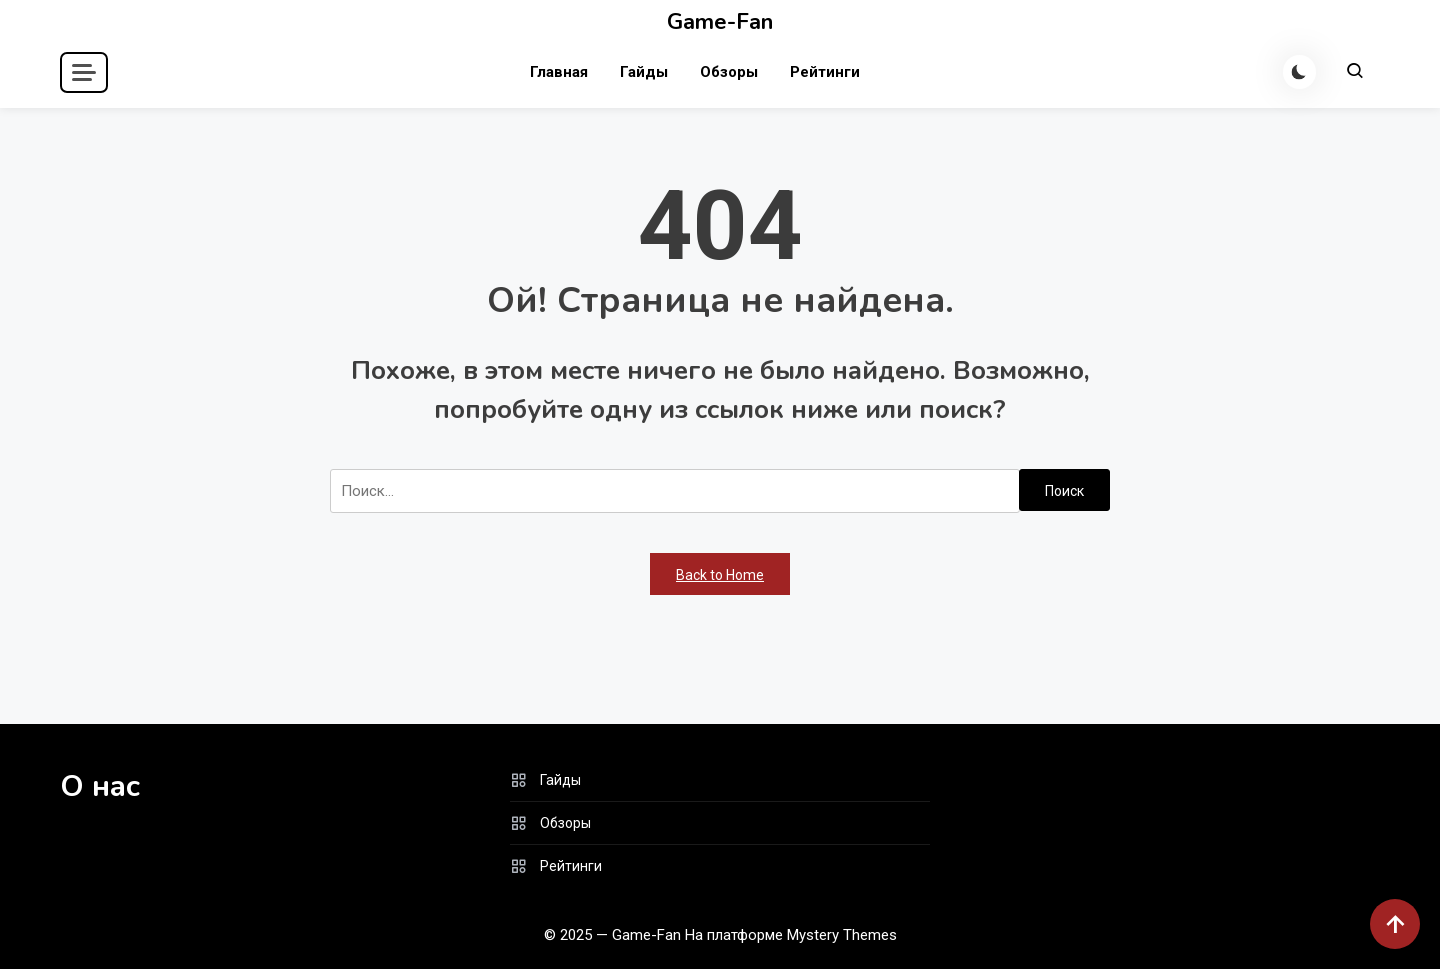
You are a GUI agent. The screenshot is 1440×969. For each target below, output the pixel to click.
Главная (558, 72)
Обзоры (728, 72)
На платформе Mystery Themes (791, 935)
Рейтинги (824, 72)
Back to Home (720, 575)
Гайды (643, 72)
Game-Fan (720, 22)
